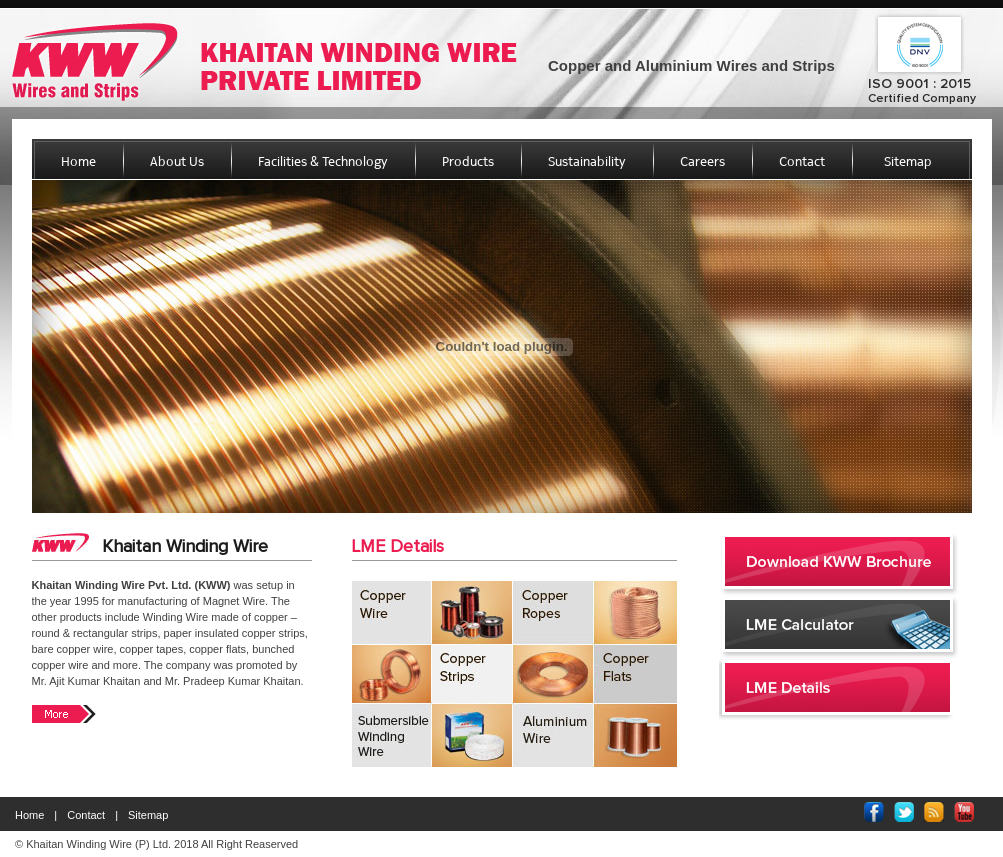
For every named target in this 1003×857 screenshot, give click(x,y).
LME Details (398, 547)
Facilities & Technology (323, 161)
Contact (802, 161)
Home (78, 161)
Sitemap (908, 161)
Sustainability (587, 161)
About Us (177, 161)
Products (468, 161)
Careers (702, 161)
